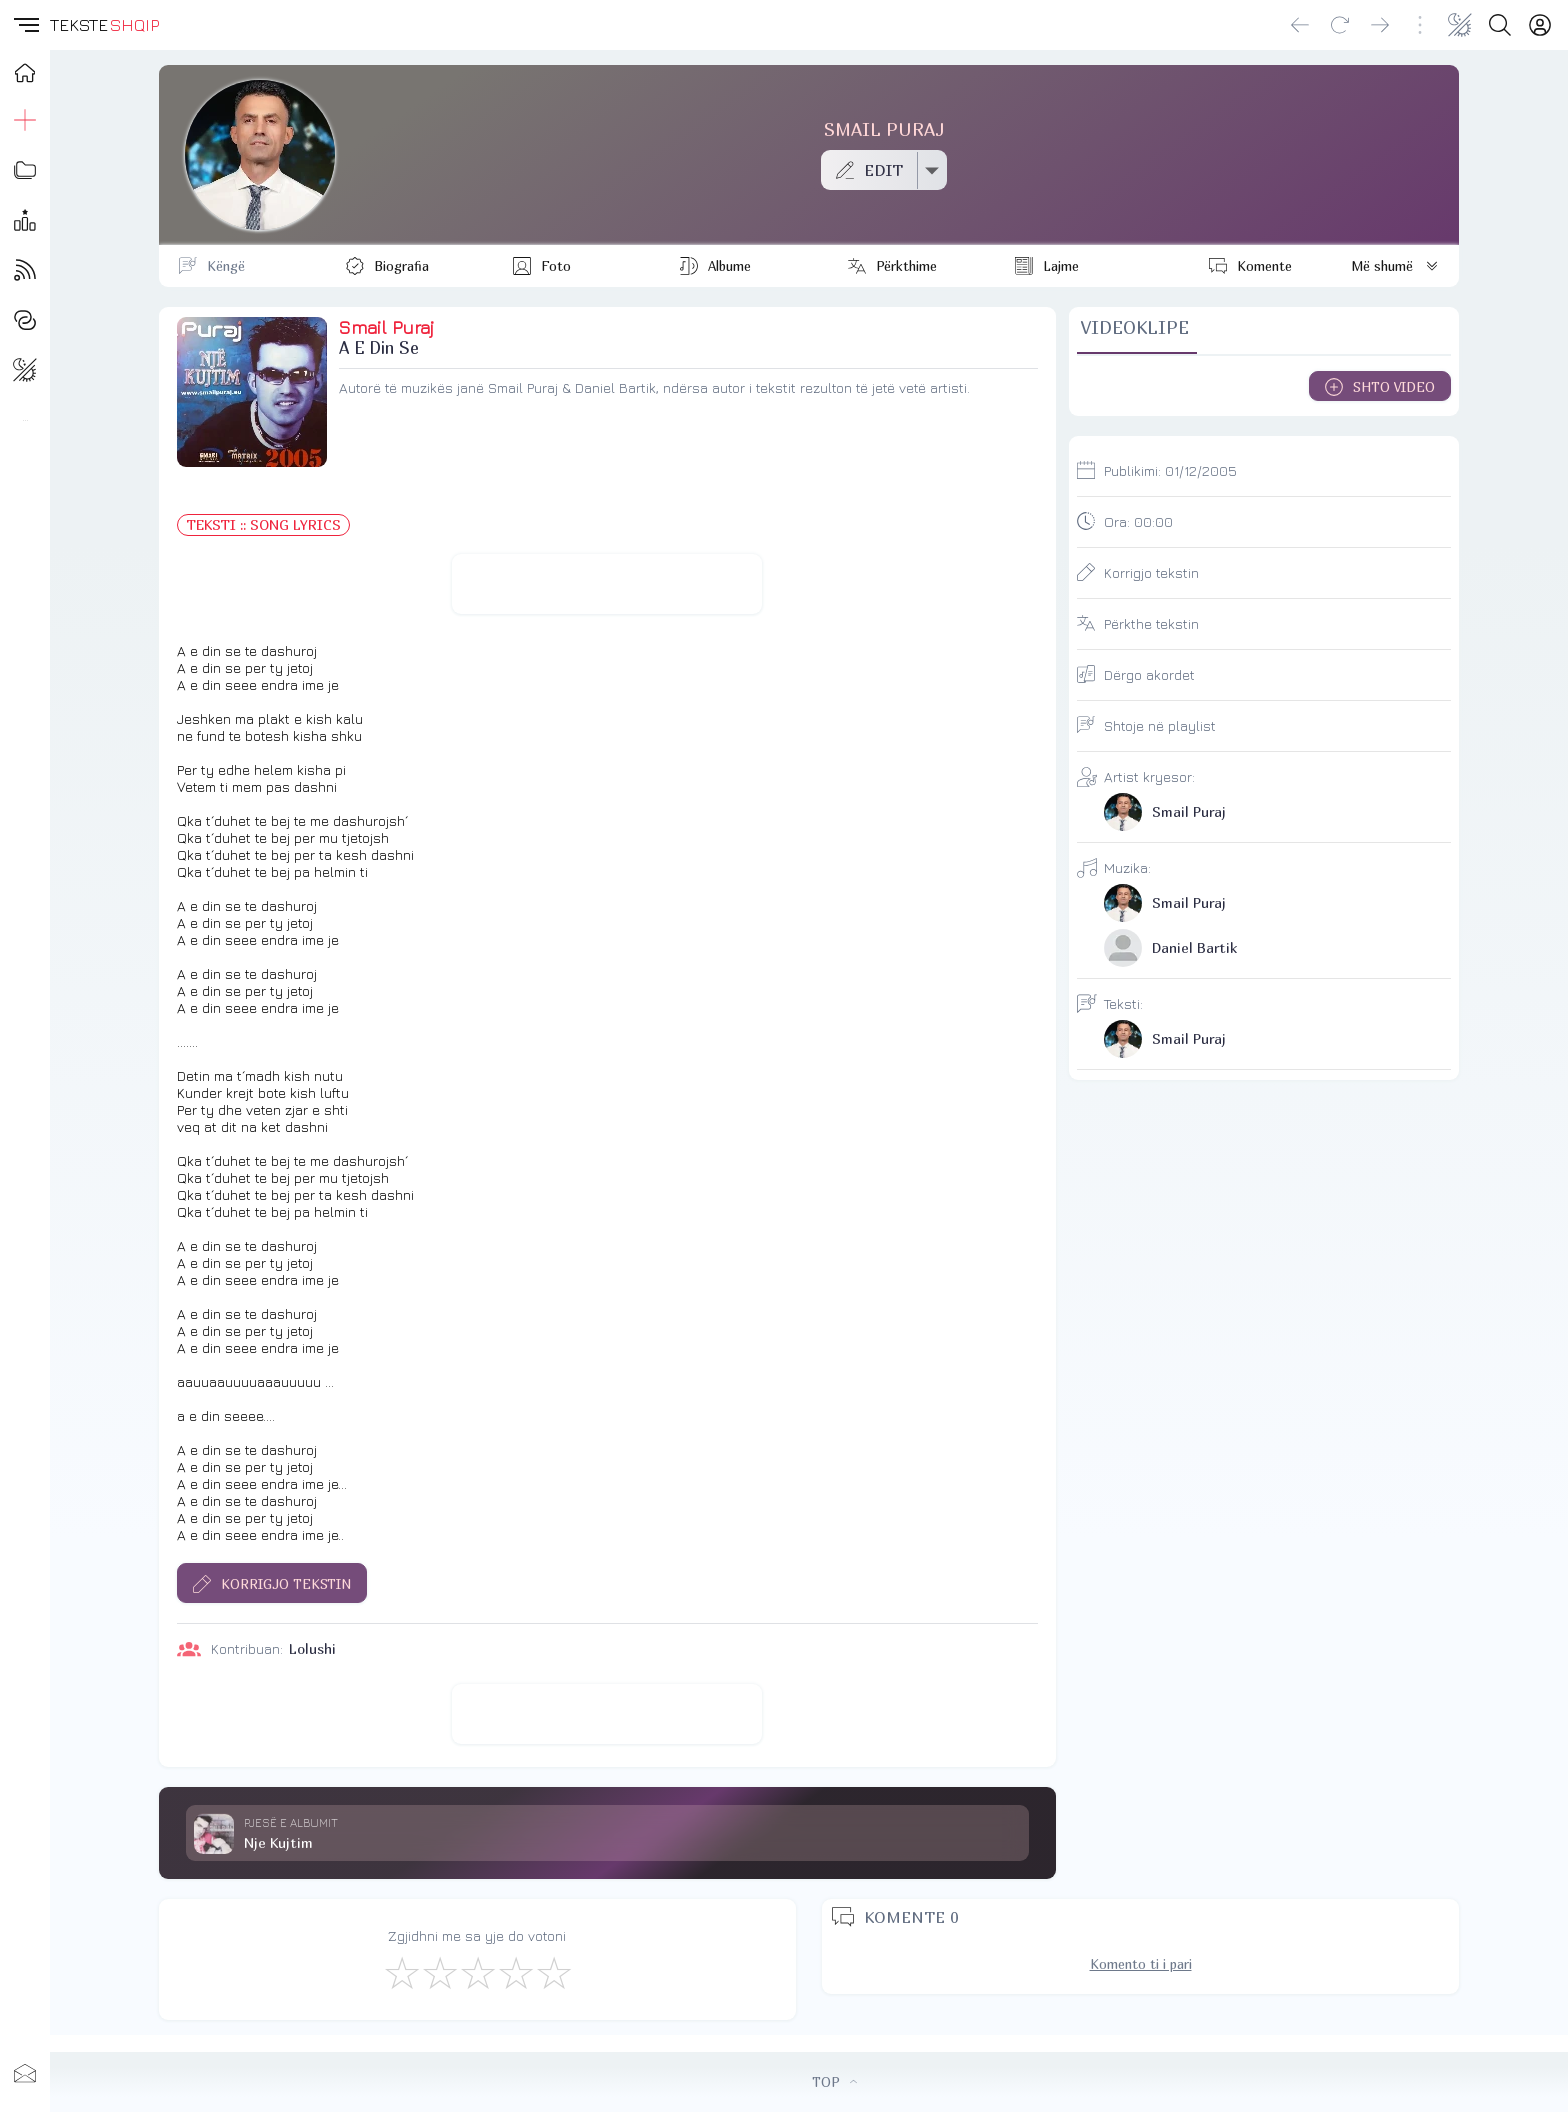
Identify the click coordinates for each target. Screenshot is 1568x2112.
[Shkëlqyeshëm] (553, 1972)
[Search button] (1500, 25)
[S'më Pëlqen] (401, 1972)
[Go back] (1300, 25)
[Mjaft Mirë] (515, 1972)
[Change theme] (1460, 25)
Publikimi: (1170, 470)
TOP (834, 2082)
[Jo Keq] (439, 1972)
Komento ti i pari (1141, 1964)
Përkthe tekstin (1151, 623)
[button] (25, 25)
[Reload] (1340, 25)
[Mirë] (477, 1972)
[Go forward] (1380, 25)
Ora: (1138, 521)
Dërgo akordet (1149, 674)
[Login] (1540, 25)
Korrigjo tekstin (1151, 572)
